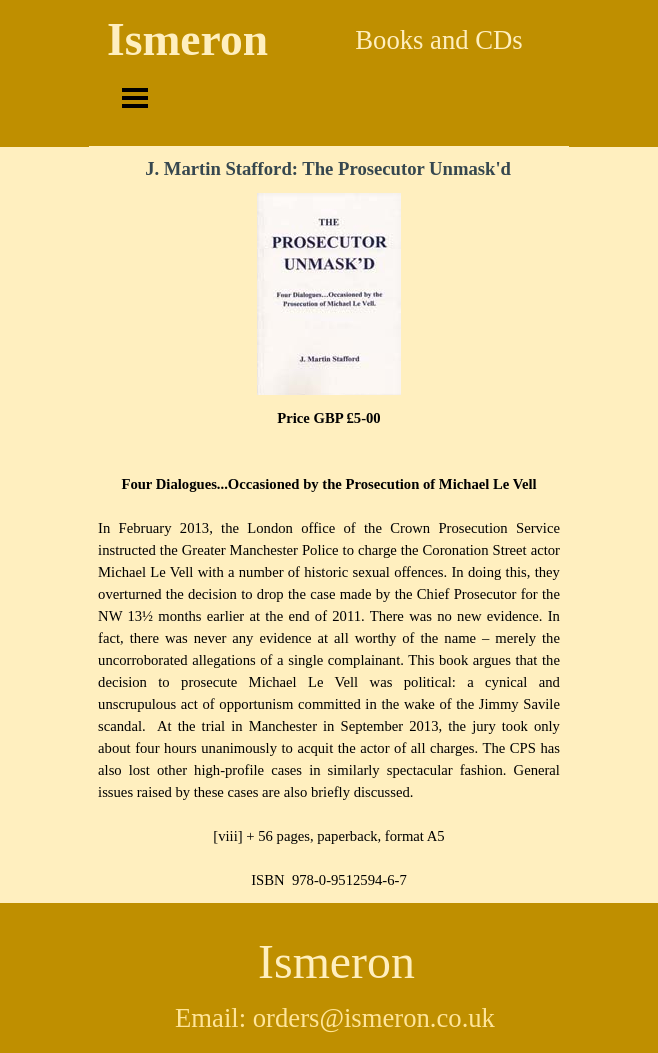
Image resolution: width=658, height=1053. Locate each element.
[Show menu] (135, 98)
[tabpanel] (329, 649)
